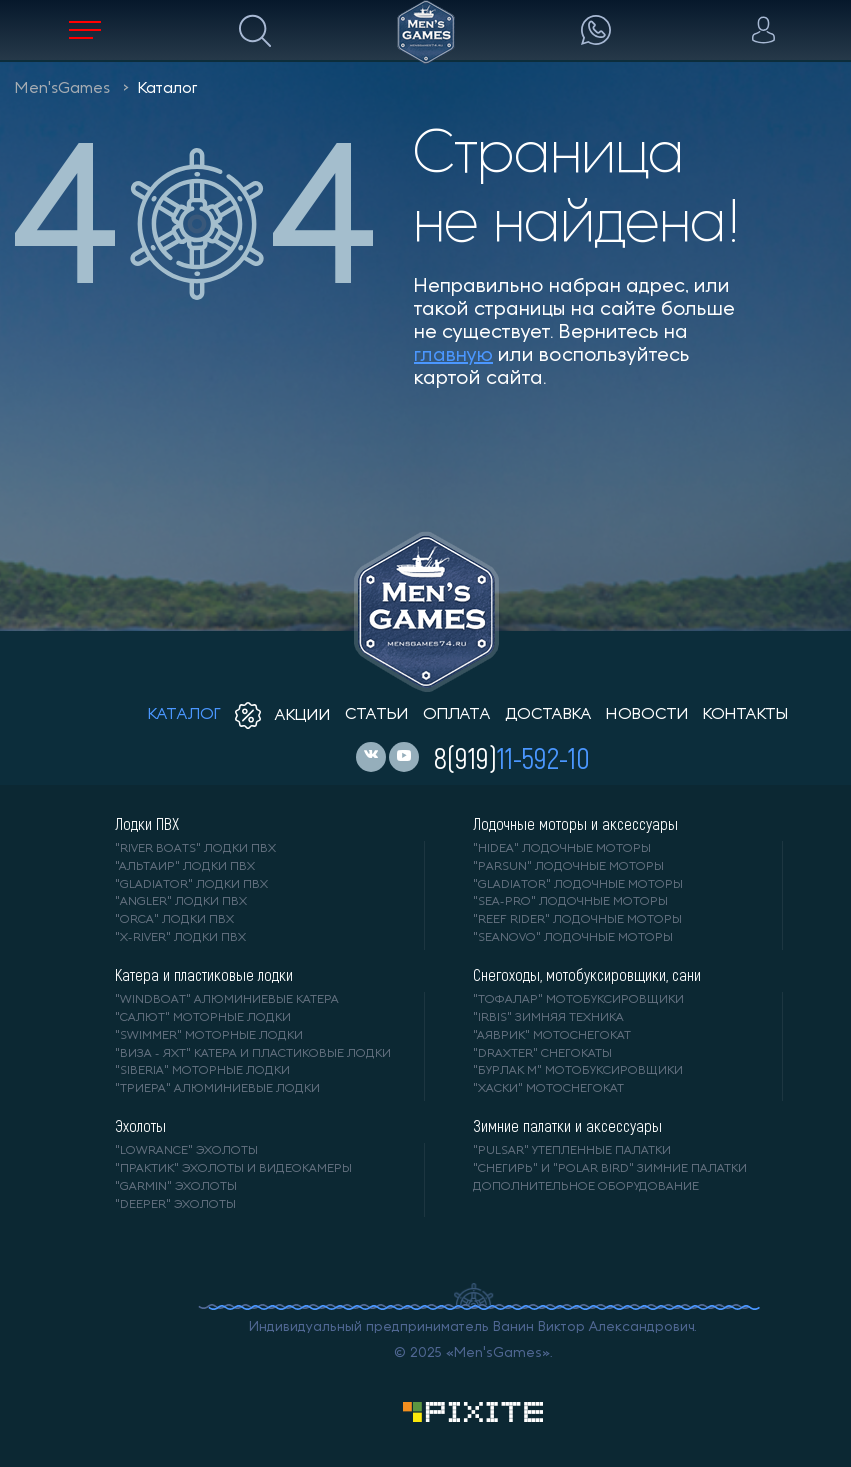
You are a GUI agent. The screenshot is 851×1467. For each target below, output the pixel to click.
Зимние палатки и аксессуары (567, 1126)
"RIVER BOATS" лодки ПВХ (195, 849)
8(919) (512, 757)
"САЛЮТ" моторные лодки (203, 1018)
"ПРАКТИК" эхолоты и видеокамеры (233, 1169)
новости (647, 715)
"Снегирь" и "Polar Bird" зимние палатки (610, 1169)
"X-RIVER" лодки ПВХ (180, 938)
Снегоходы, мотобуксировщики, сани (587, 975)
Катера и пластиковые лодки (204, 975)
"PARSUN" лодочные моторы (568, 867)
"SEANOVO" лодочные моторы (573, 938)
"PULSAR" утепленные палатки (572, 1151)
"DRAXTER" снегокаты (542, 1054)
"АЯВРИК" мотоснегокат (552, 1036)
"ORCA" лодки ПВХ (174, 920)
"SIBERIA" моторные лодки (202, 1071)
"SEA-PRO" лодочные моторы (570, 902)
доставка (548, 715)
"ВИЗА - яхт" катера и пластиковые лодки (253, 1054)
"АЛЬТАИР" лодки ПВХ (185, 867)
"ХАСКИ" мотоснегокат (548, 1089)
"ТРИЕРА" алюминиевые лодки (217, 1089)
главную (453, 356)
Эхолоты (140, 1126)
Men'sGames (62, 89)
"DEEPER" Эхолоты (175, 1205)
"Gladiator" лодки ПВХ (191, 885)
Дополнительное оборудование (586, 1187)
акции (283, 716)
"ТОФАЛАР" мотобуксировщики (578, 1000)
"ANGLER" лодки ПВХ (181, 902)
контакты (745, 715)
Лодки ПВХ (147, 824)
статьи (377, 715)
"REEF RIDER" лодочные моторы (577, 920)
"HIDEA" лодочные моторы (562, 849)
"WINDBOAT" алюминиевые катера (227, 1000)
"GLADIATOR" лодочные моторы (578, 885)
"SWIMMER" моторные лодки (209, 1036)
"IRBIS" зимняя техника (548, 1018)
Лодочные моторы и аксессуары (575, 824)
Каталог (167, 89)
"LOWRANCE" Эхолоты (186, 1151)
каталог (184, 715)
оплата (457, 715)
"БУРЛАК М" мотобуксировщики (578, 1071)
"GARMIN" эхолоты (176, 1187)
